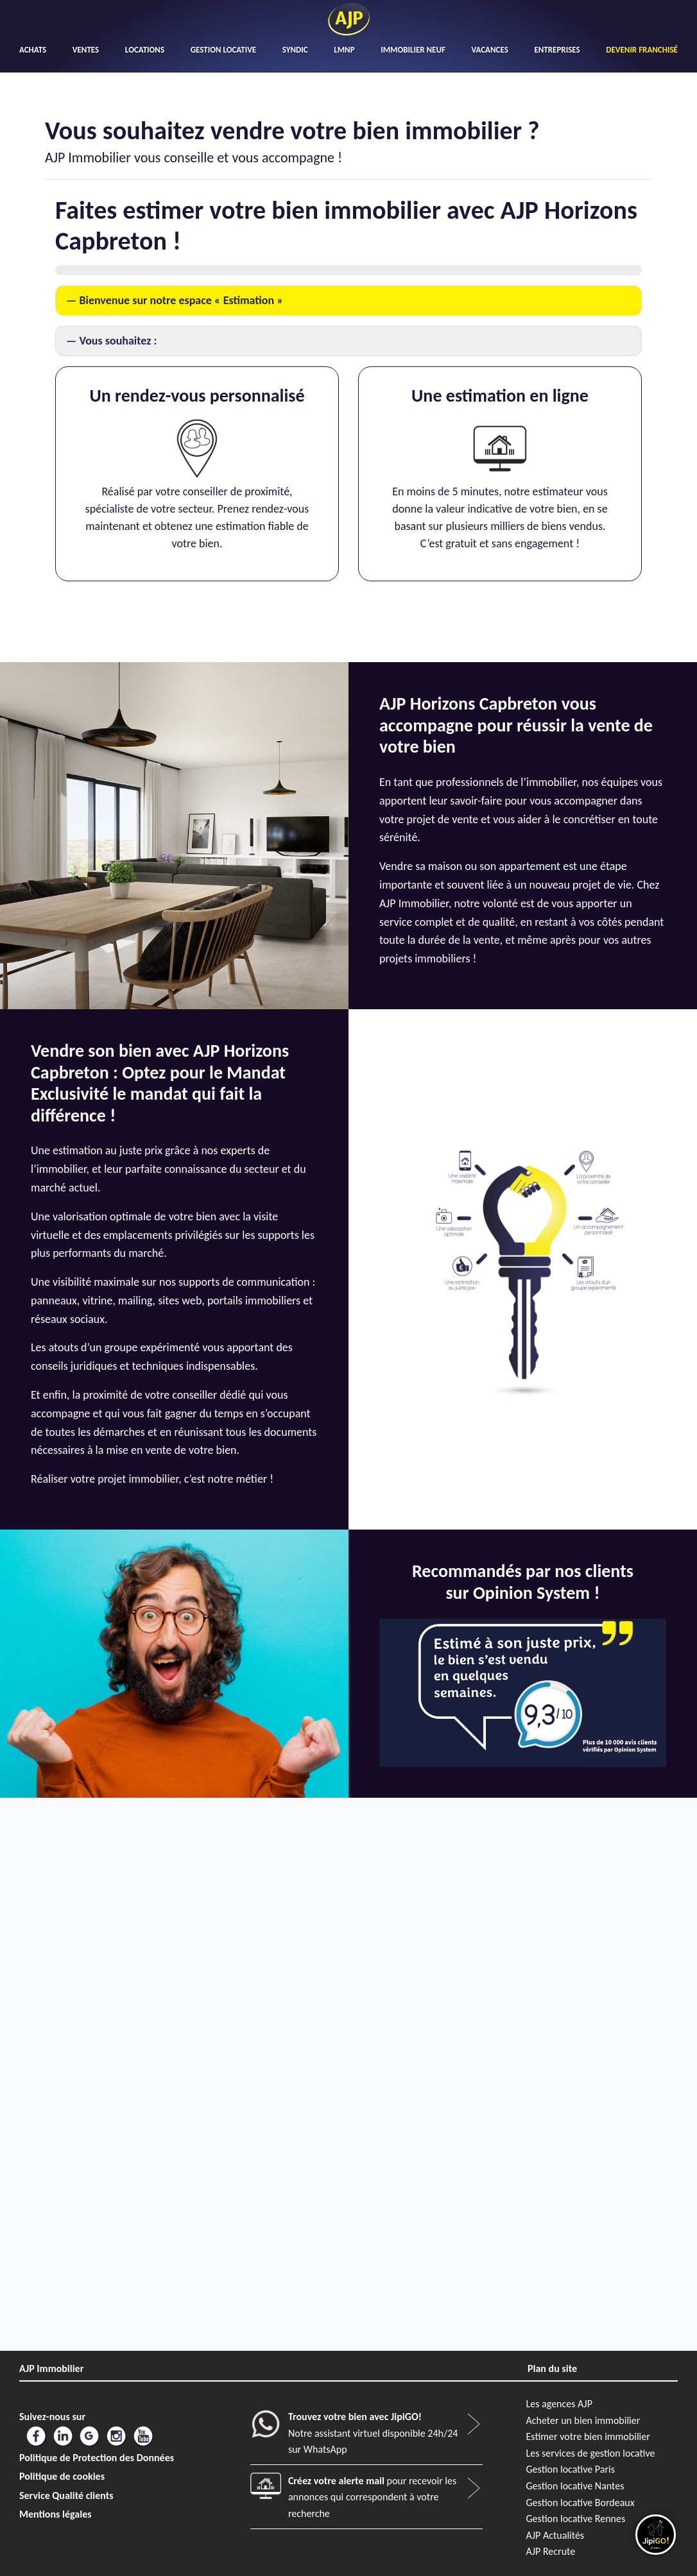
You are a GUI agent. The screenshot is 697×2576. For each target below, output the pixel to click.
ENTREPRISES (557, 50)
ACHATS (32, 50)
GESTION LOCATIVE (223, 50)
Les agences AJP (559, 2404)
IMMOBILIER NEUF (413, 50)
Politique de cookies (62, 2476)
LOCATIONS (144, 50)
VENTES (86, 50)
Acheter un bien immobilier (583, 2420)
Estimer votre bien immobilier (588, 2436)
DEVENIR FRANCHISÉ (642, 50)
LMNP (344, 50)
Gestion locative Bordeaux (580, 2502)
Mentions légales (55, 2514)
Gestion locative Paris (570, 2469)
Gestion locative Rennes (576, 2518)
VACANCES (490, 50)
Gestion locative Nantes (575, 2486)
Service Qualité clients (66, 2495)
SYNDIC (295, 50)
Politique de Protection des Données (96, 2458)
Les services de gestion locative (590, 2453)
